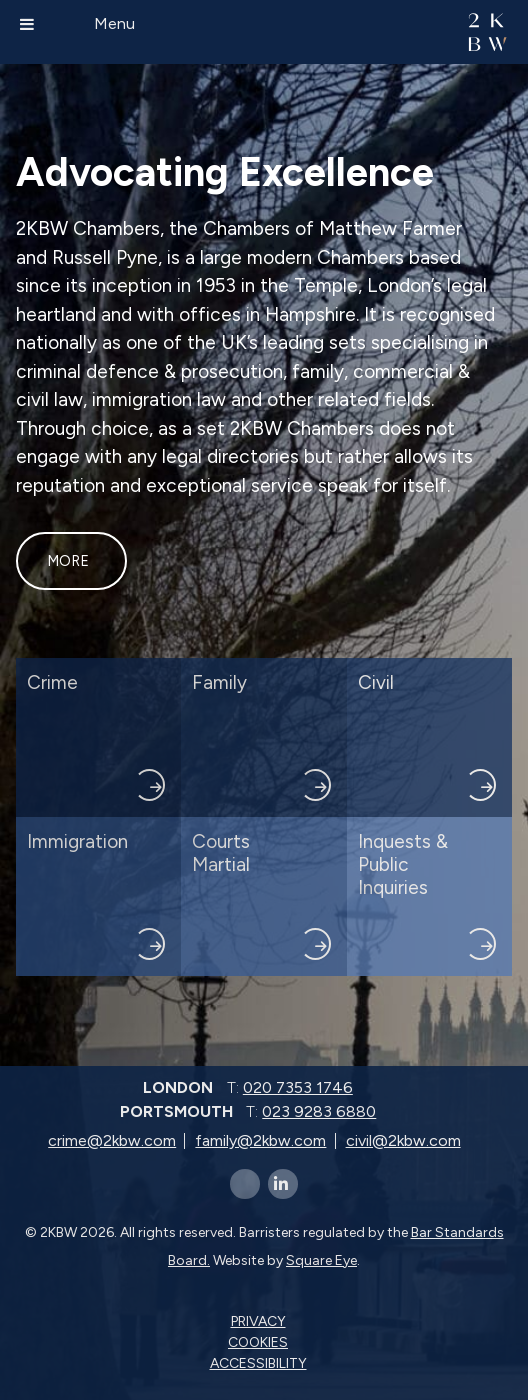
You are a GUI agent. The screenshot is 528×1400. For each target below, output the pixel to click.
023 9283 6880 (319, 1111)
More (68, 561)
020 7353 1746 (298, 1087)
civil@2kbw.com (403, 1140)
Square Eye (321, 1260)
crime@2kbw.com (112, 1140)
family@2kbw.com (260, 1140)
